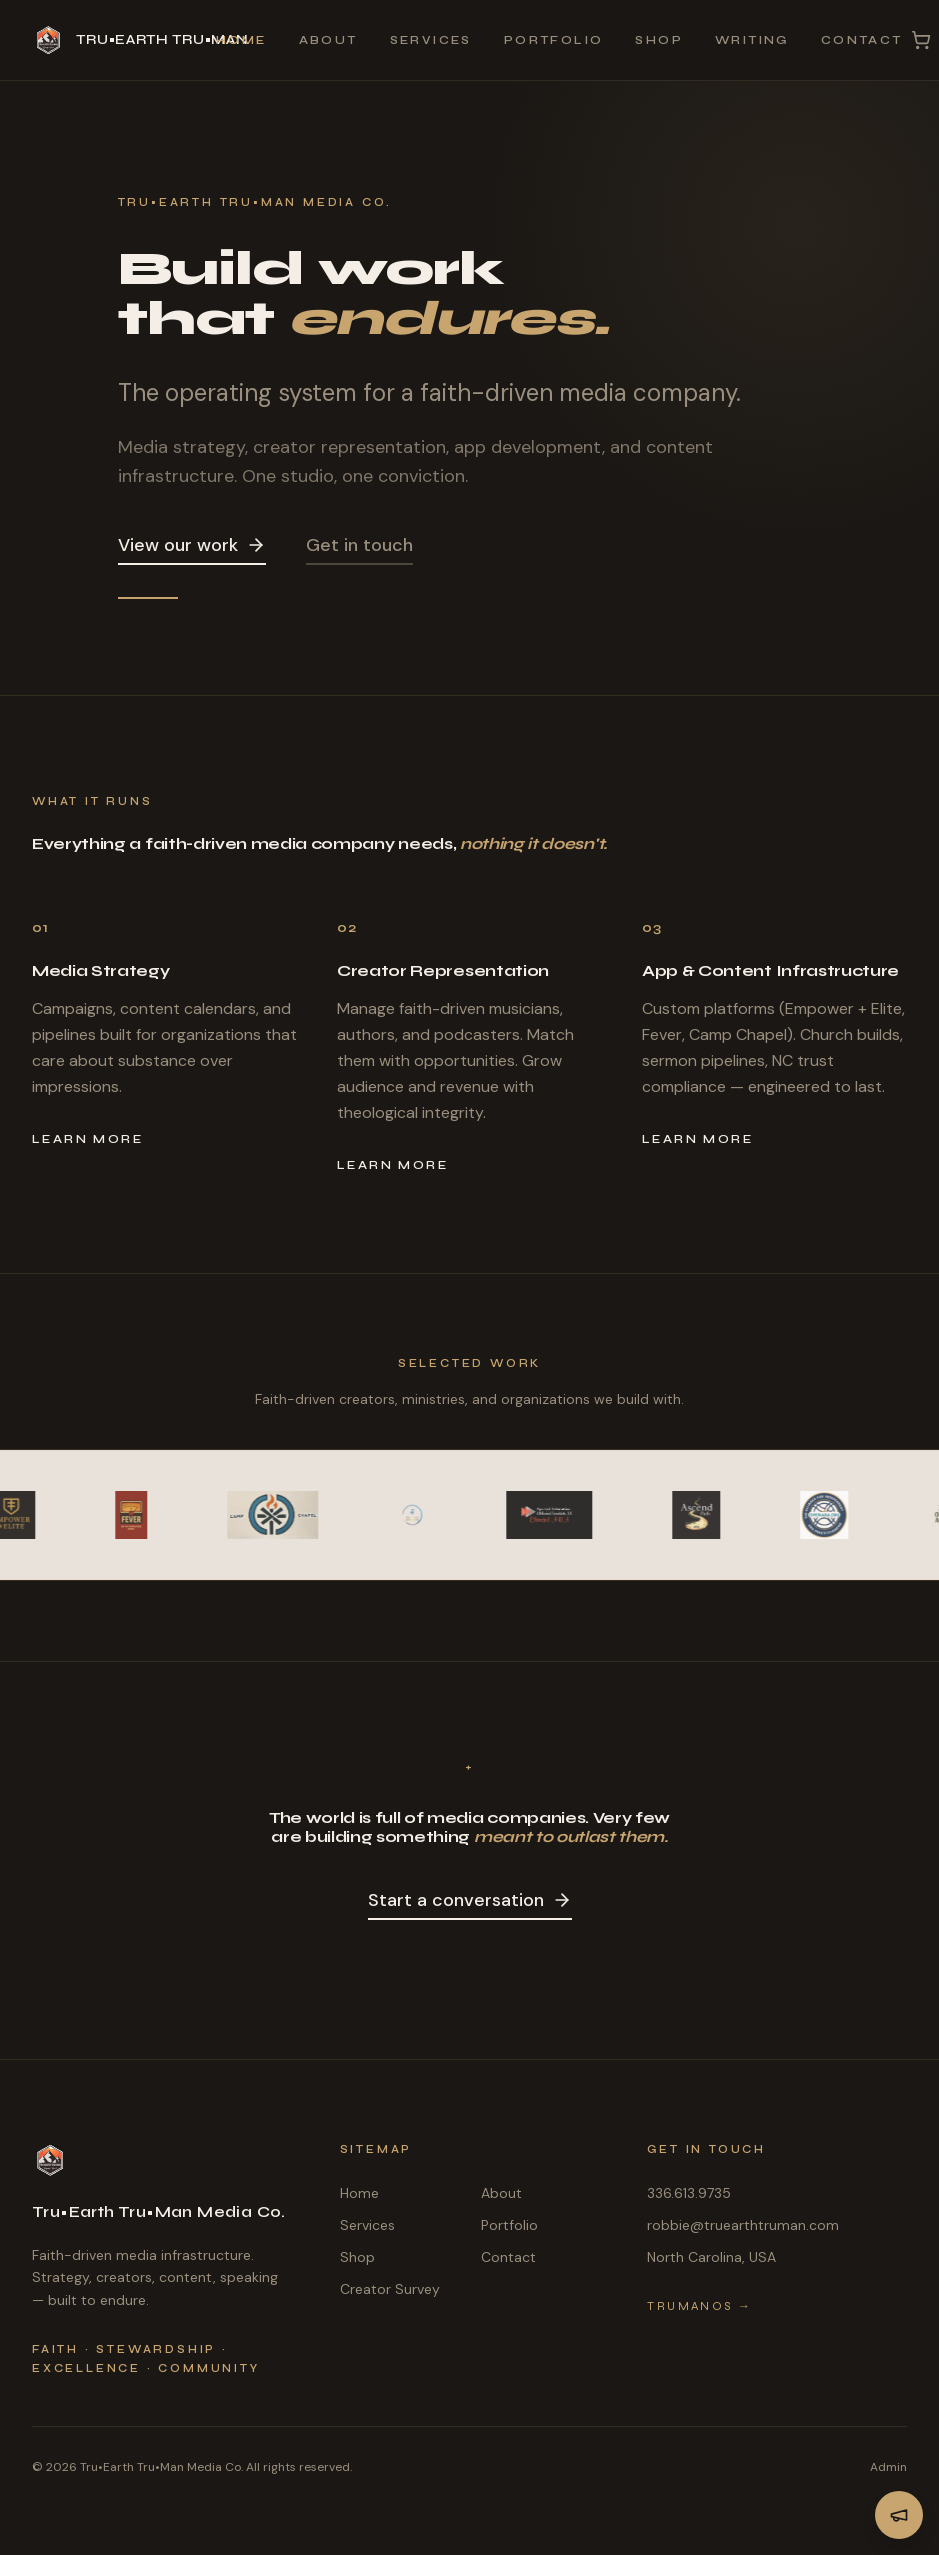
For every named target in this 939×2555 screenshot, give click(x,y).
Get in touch (359, 545)
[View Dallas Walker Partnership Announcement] (899, 2515)
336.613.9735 (689, 2193)
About (328, 40)
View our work (192, 545)
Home (241, 40)
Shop (659, 40)
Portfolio (554, 40)
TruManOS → (699, 2306)
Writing (752, 40)
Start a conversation (470, 1900)
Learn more (87, 1139)
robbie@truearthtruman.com (743, 2225)
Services (431, 40)
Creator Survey (390, 2289)
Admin (888, 2467)
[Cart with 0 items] (921, 40)
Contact (862, 40)
